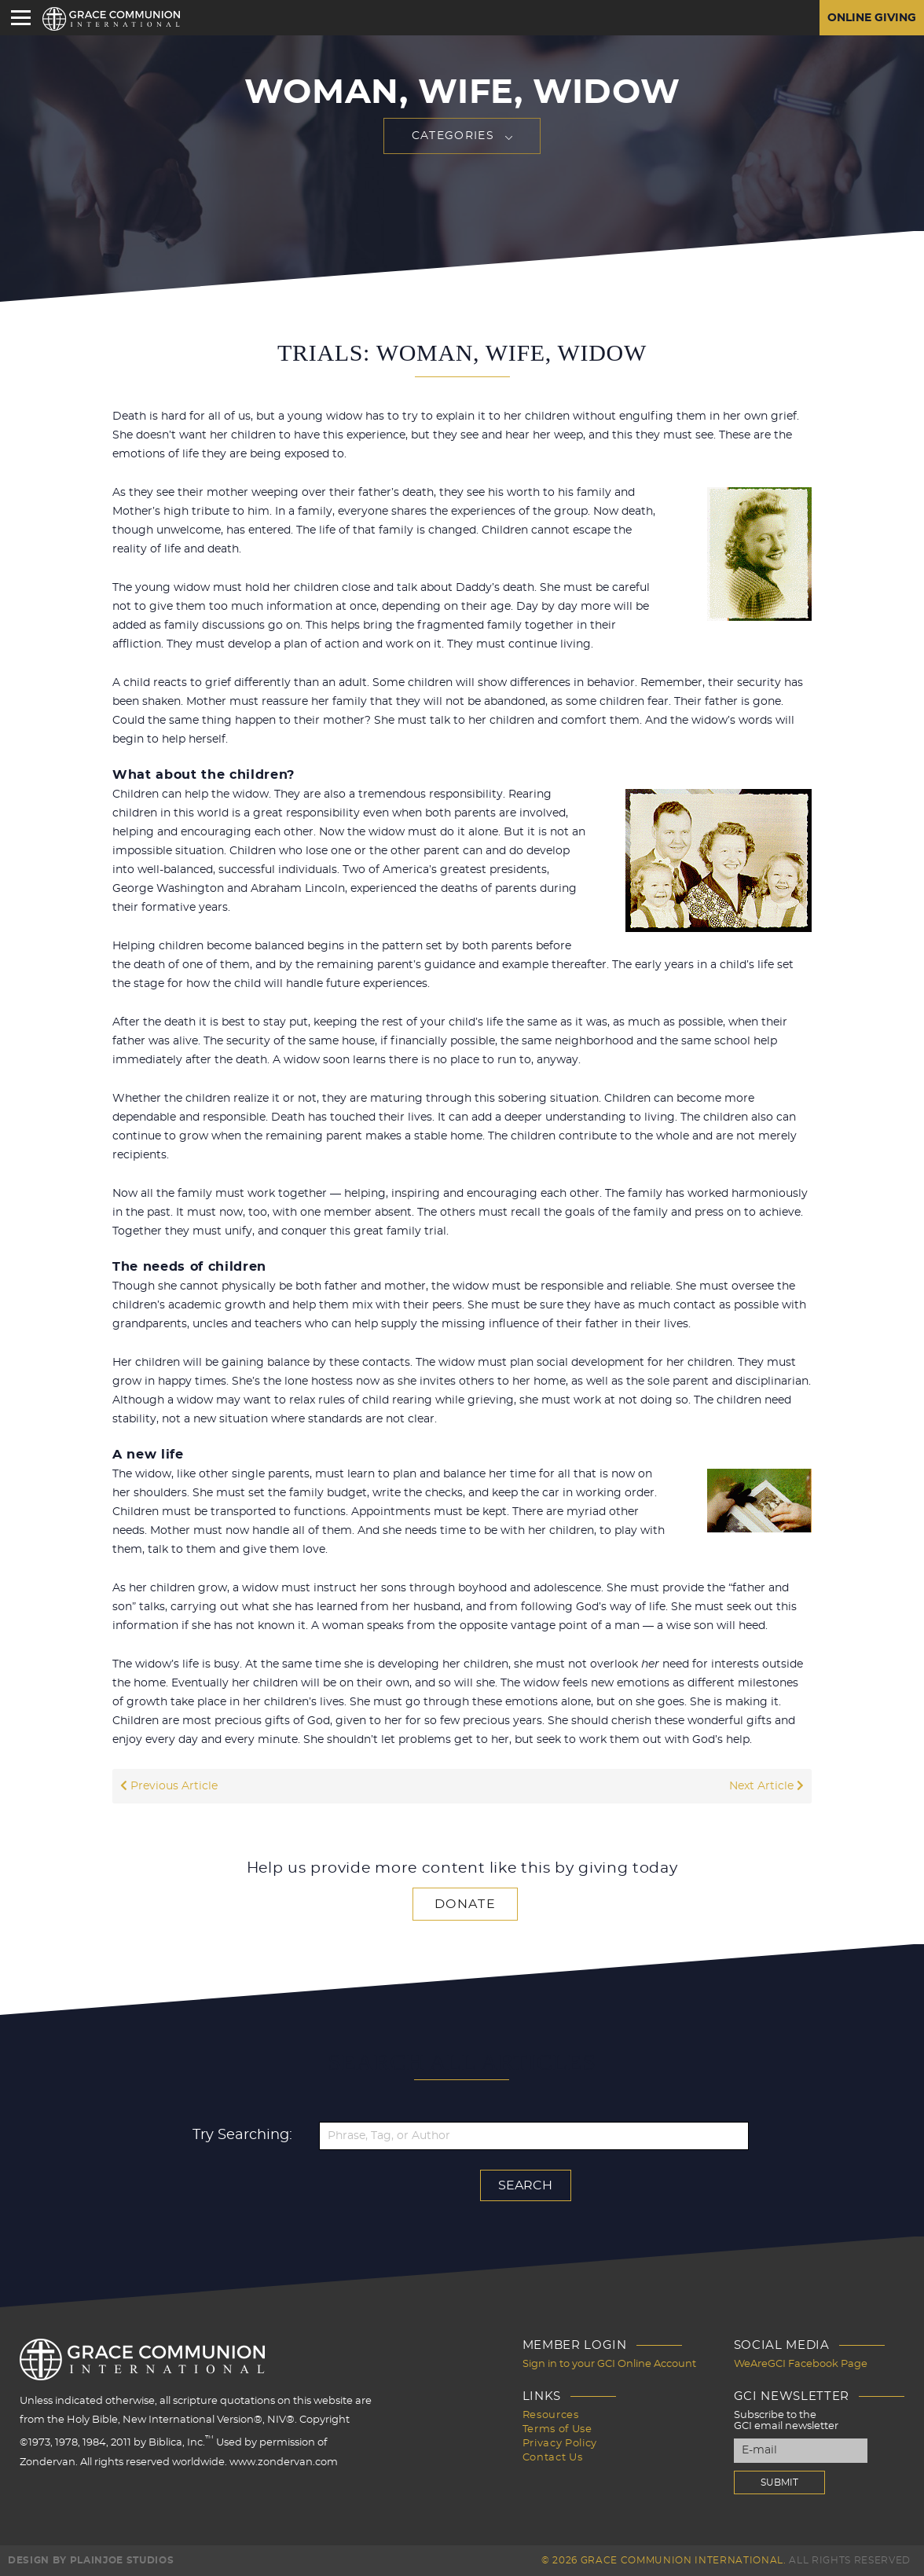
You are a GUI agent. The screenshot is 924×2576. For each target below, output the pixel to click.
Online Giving (871, 18)
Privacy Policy (559, 2443)
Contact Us (552, 2458)
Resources (550, 2415)
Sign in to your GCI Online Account (609, 2364)
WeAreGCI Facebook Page (800, 2364)
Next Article (766, 1786)
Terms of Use (557, 2429)
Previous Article (169, 1786)
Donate (465, 1904)
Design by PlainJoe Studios (91, 2560)
